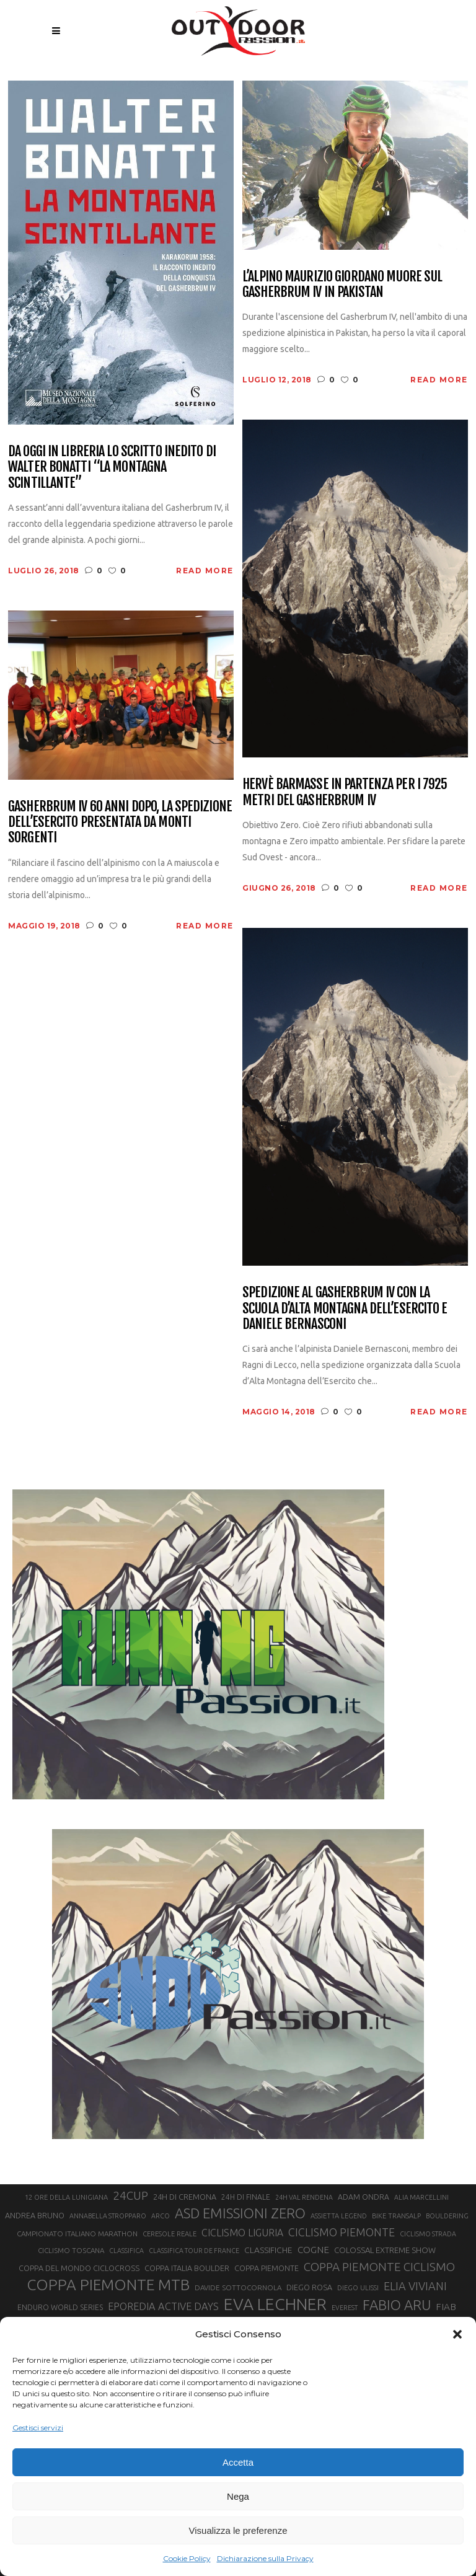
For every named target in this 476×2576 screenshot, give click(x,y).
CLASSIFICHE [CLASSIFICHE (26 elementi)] (268, 2250)
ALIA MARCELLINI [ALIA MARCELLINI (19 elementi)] (421, 2197)
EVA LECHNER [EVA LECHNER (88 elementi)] (275, 2304)
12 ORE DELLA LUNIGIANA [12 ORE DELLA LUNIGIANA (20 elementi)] (66, 2197)
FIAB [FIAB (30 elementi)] (446, 2306)
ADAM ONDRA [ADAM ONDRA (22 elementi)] (363, 2197)
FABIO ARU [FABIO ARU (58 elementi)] (397, 2305)
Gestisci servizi (37, 2427)
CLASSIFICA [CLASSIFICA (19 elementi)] (126, 2250)
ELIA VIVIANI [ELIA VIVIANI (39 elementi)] (415, 2286)
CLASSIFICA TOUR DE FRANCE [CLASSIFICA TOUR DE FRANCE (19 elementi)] (194, 2250)
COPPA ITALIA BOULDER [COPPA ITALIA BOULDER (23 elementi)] (186, 2268)
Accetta (238, 2462)
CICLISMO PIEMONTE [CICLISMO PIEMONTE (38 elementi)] (341, 2232)
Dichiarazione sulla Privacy (265, 2558)
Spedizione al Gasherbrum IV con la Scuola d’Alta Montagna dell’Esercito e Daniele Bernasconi (344, 1307)
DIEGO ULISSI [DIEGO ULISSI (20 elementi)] (358, 2287)
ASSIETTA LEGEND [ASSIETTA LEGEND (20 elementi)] (339, 2216)
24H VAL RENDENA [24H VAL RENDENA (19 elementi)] (304, 2197)
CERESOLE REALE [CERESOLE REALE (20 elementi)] (169, 2234)
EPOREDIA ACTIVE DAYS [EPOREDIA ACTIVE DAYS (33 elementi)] (163, 2306)
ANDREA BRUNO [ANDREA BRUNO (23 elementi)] (34, 2215)
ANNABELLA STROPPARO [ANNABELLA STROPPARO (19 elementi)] (107, 2216)
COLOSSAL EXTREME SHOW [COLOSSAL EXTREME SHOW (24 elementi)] (385, 2250)
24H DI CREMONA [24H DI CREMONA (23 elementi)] (184, 2196)
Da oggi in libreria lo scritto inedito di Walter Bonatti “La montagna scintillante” (112, 466)
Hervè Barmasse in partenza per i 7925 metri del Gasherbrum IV (344, 792)
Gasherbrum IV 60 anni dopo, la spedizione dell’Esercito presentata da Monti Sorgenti (120, 821)
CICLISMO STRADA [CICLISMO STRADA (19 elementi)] (428, 2234)
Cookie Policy (187, 2558)
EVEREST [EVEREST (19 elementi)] (345, 2307)
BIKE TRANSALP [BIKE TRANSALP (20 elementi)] (396, 2216)
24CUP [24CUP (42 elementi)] (130, 2195)
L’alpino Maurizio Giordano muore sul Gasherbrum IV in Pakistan (342, 284)
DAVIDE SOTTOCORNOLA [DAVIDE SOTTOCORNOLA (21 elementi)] (238, 2287)
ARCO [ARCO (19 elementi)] (160, 2216)
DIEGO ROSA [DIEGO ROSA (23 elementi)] (309, 2287)
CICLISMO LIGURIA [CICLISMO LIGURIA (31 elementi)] (242, 2232)
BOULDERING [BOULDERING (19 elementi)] (447, 2216)
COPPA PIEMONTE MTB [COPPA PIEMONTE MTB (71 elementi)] (108, 2285)
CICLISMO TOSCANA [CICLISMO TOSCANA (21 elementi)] (71, 2250)
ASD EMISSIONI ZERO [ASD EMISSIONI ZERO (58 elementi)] (240, 2213)
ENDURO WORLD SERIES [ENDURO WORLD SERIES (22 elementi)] (60, 2307)
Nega (238, 2496)
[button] (457, 2334)
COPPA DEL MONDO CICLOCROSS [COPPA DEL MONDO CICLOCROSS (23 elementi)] (79, 2268)
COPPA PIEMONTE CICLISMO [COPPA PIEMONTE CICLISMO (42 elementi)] (379, 2267)
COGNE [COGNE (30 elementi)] (313, 2249)
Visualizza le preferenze (238, 2530)
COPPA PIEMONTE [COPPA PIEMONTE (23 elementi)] (266, 2268)
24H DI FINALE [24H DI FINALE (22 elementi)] (245, 2197)
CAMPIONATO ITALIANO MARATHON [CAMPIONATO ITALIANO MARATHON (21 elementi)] (77, 2234)
